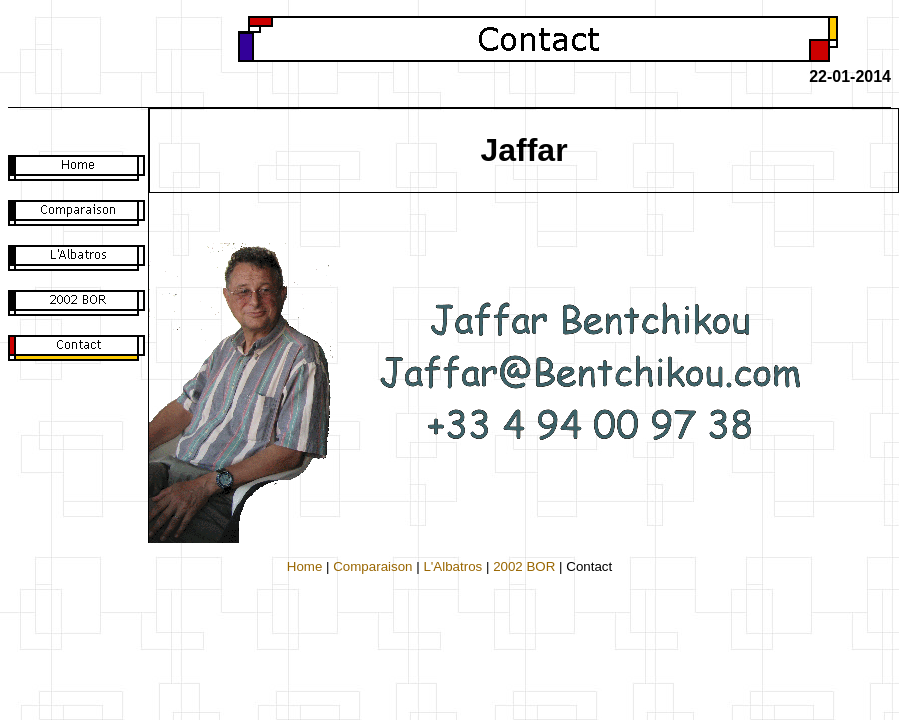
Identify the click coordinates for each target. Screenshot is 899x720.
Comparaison (372, 566)
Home (305, 566)
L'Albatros (452, 566)
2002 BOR (524, 566)
